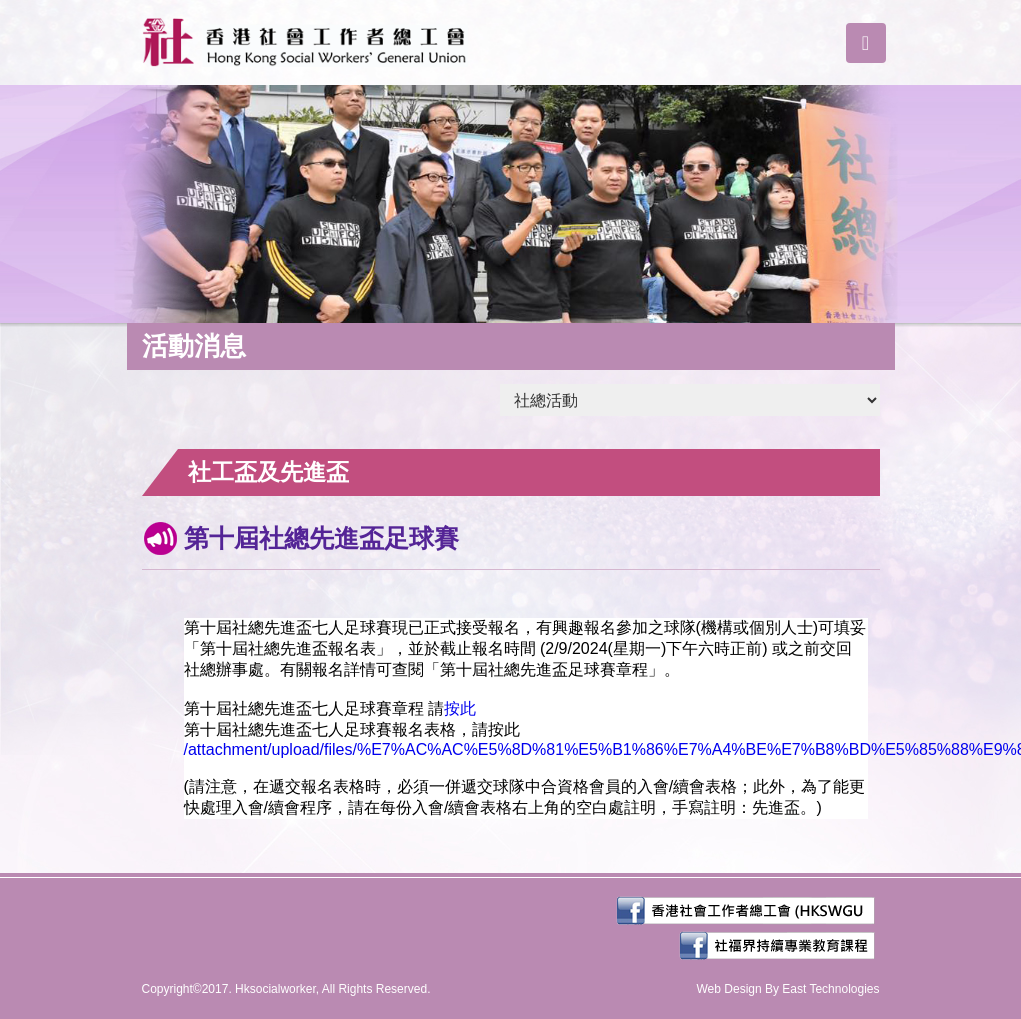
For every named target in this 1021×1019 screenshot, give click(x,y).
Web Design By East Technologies (788, 989)
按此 (460, 708)
